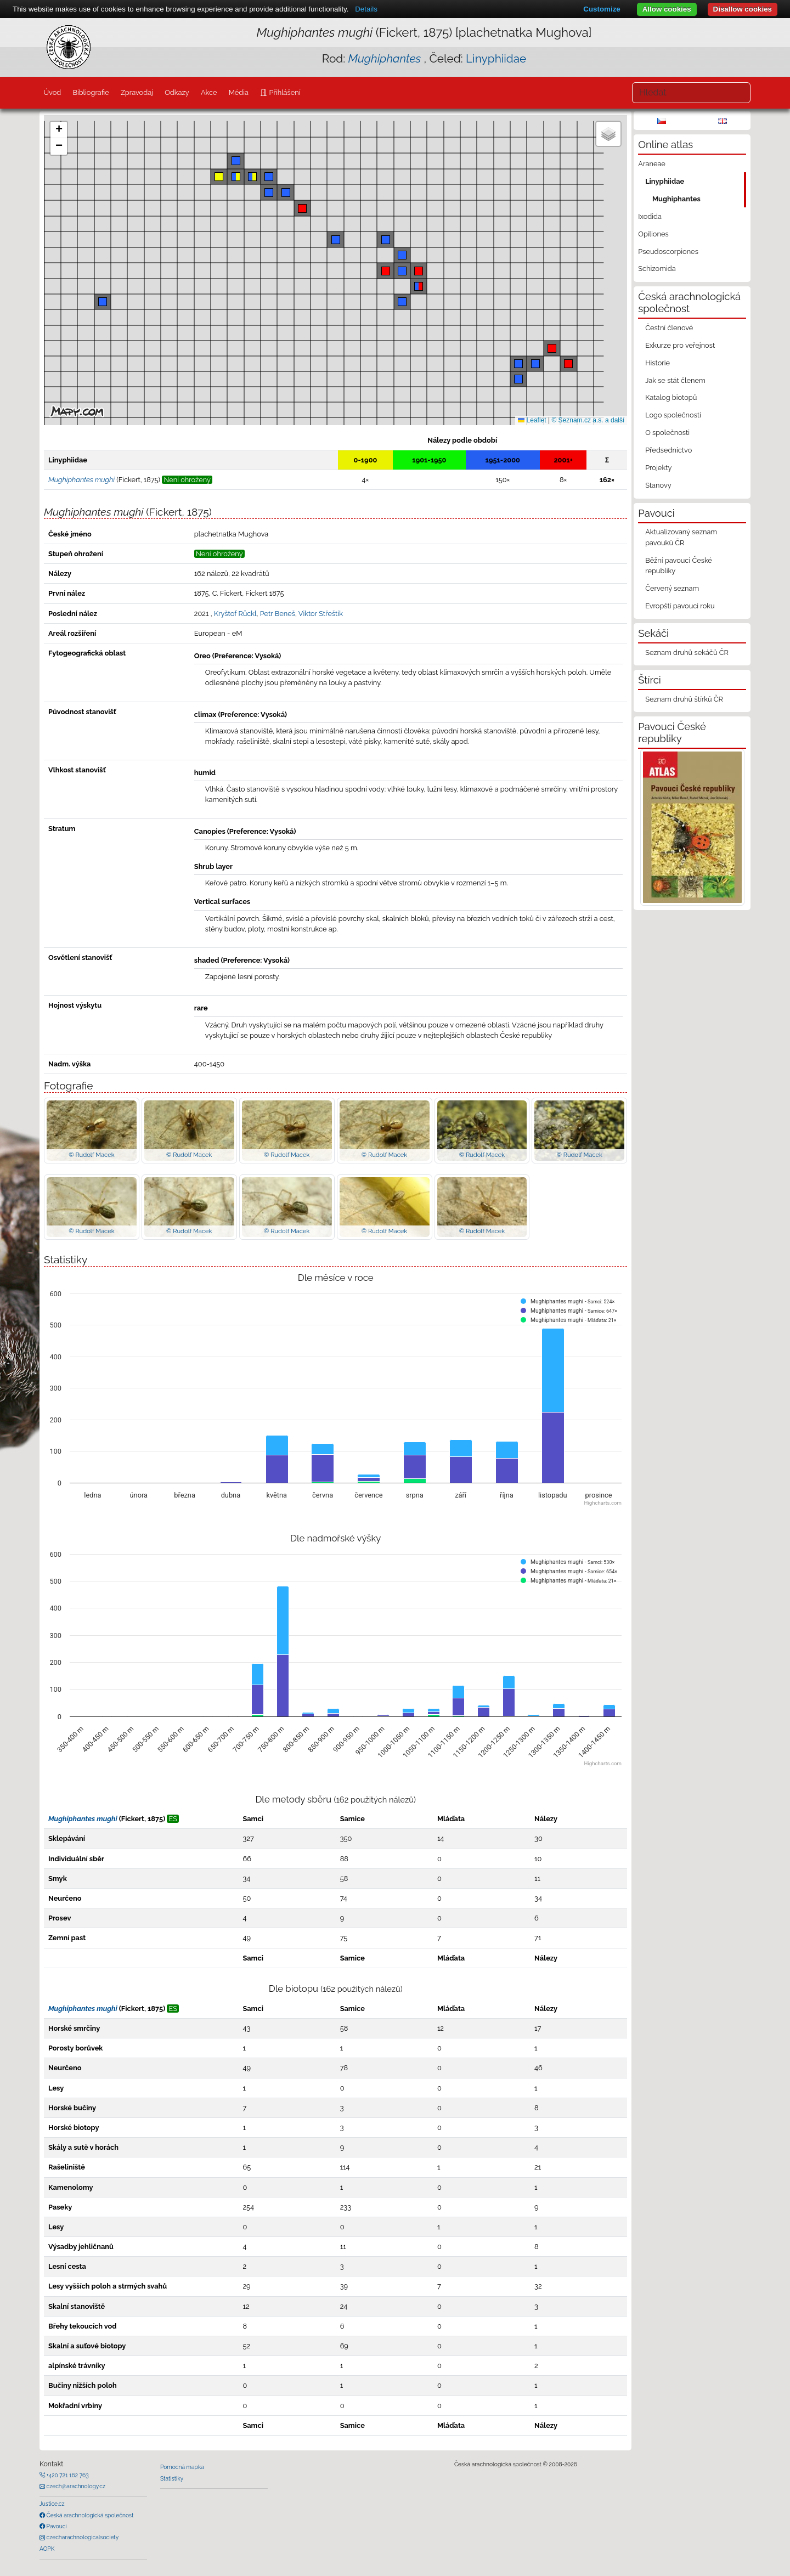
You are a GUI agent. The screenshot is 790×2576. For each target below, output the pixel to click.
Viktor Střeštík (320, 613)
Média (239, 92)
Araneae (651, 164)
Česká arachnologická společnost (89, 2515)
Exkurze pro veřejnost (680, 345)
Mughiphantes (676, 199)
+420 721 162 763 (67, 2475)
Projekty (658, 468)
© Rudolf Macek (91, 1155)
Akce (209, 92)
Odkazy (177, 92)
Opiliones (653, 234)
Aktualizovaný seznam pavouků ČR (681, 537)
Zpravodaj (137, 92)
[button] (385, 271)
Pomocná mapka (182, 2467)
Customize (601, 9)
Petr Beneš (277, 613)
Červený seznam (672, 588)
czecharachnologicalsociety (82, 2537)
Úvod (52, 92)
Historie (657, 363)
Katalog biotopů (671, 397)
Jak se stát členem (675, 380)
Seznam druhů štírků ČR (684, 699)
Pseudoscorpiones (668, 251)
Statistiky (171, 2478)
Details (366, 9)
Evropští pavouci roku (680, 606)
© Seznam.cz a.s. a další (587, 420)
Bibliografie (90, 92)
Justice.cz (52, 2503)
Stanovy (658, 485)
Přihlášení (283, 92)
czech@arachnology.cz (75, 2486)
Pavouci (56, 2526)
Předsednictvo (668, 450)
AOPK (47, 2548)
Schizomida (656, 268)
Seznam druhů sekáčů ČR (687, 652)
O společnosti (667, 432)
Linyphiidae (496, 58)
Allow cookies (666, 9)
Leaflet (532, 420)
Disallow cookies (742, 9)
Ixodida (650, 216)
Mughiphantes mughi (82, 1819)
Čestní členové (669, 328)
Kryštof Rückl (235, 613)
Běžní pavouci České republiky (678, 565)
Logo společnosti (673, 415)
